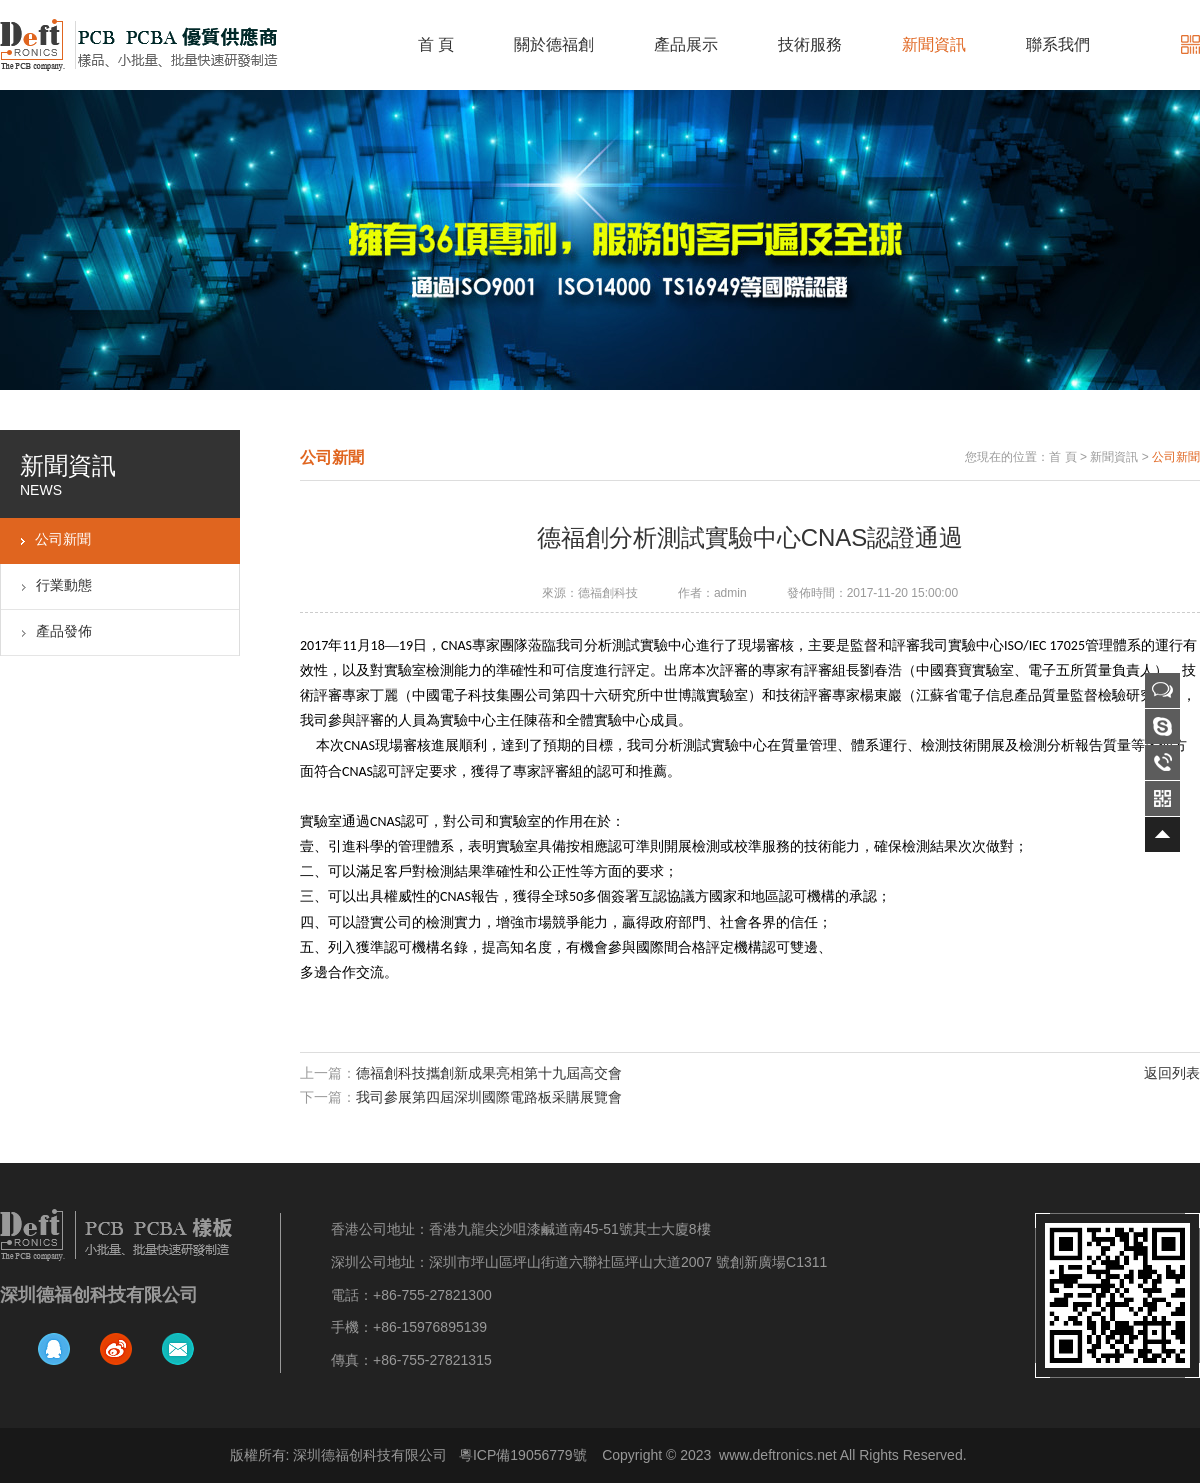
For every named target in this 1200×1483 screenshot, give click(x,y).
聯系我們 (1058, 44)
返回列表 (1172, 1073)
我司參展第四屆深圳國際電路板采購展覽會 (489, 1097)
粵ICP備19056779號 (523, 1455)
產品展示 (686, 44)
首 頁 (436, 44)
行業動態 (64, 585)
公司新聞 (63, 539)
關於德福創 (554, 44)
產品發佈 (64, 631)
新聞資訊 (934, 44)
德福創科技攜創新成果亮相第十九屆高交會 (489, 1073)
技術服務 (810, 44)
